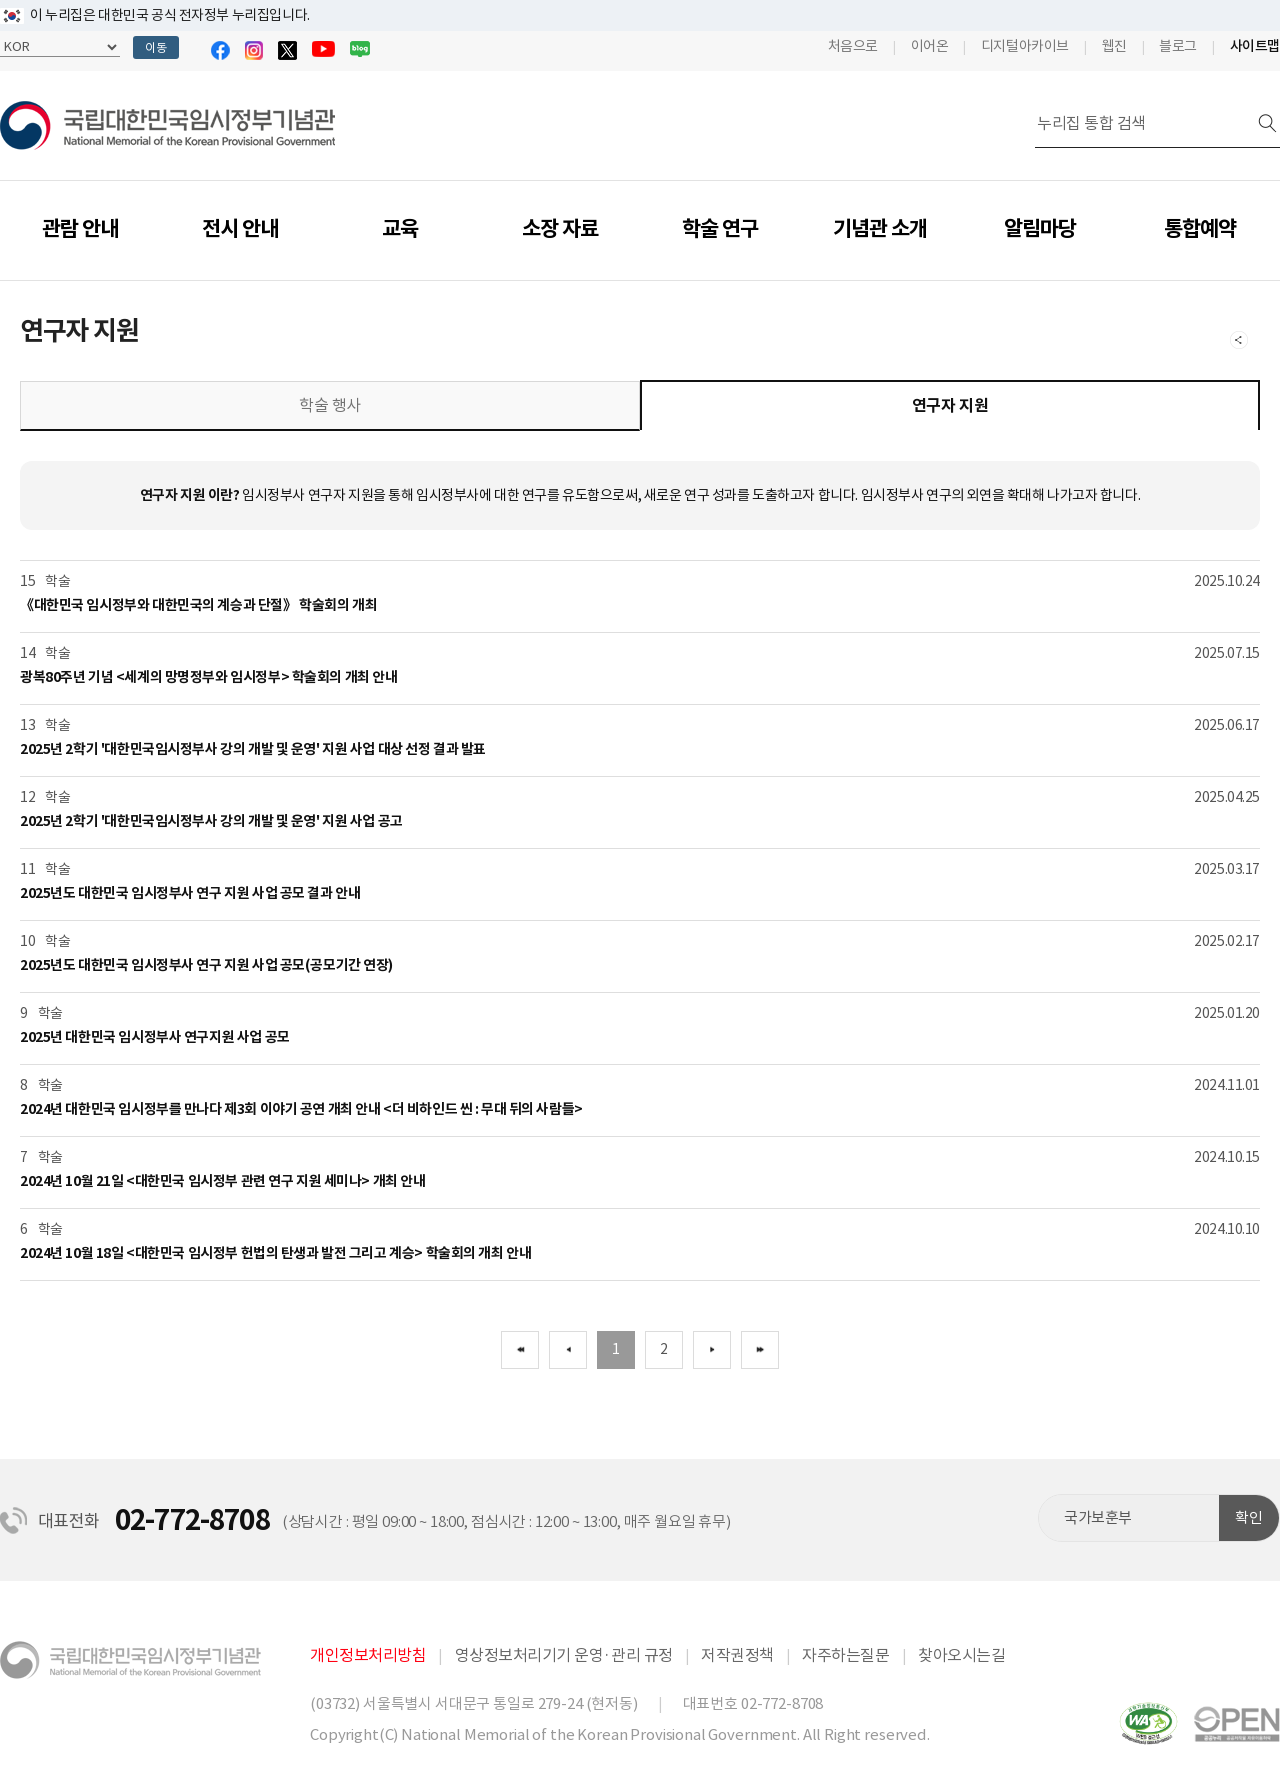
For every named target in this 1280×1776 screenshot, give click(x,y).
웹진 (1114, 46)
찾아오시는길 (961, 1655)
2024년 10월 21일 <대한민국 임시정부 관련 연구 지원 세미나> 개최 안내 (223, 1181)
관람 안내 (80, 228)
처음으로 (853, 46)
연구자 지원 (950, 405)
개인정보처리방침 (368, 1655)
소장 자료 (560, 228)
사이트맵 (1255, 46)
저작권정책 (737, 1655)
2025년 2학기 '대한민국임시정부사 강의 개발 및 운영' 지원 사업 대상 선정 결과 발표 (253, 749)
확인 (1248, 1517)
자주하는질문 (845, 1655)
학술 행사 (330, 405)
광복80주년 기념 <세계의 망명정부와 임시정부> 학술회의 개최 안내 (208, 677)
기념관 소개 (880, 228)
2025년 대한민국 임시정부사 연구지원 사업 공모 (155, 1037)
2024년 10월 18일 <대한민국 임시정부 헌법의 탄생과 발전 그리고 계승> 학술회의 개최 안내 (275, 1253)
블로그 (360, 49)
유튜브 (323, 49)
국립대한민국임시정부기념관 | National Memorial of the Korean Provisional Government (167, 125)
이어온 (930, 46)
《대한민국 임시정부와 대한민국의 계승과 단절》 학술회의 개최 (198, 605)
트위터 (287, 50)
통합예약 (1200, 228)
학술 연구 (720, 228)
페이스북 (220, 50)
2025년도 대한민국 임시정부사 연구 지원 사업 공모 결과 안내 (190, 893)
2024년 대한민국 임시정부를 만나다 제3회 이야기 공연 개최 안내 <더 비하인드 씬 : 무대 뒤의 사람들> (301, 1109)
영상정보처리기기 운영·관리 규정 (564, 1655)
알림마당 (1040, 228)
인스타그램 (254, 50)
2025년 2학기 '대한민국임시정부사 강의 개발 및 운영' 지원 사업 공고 (211, 821)
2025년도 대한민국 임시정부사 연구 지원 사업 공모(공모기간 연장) (206, 965)
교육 (400, 228)
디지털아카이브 (1025, 46)
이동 (156, 47)
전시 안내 (240, 228)
